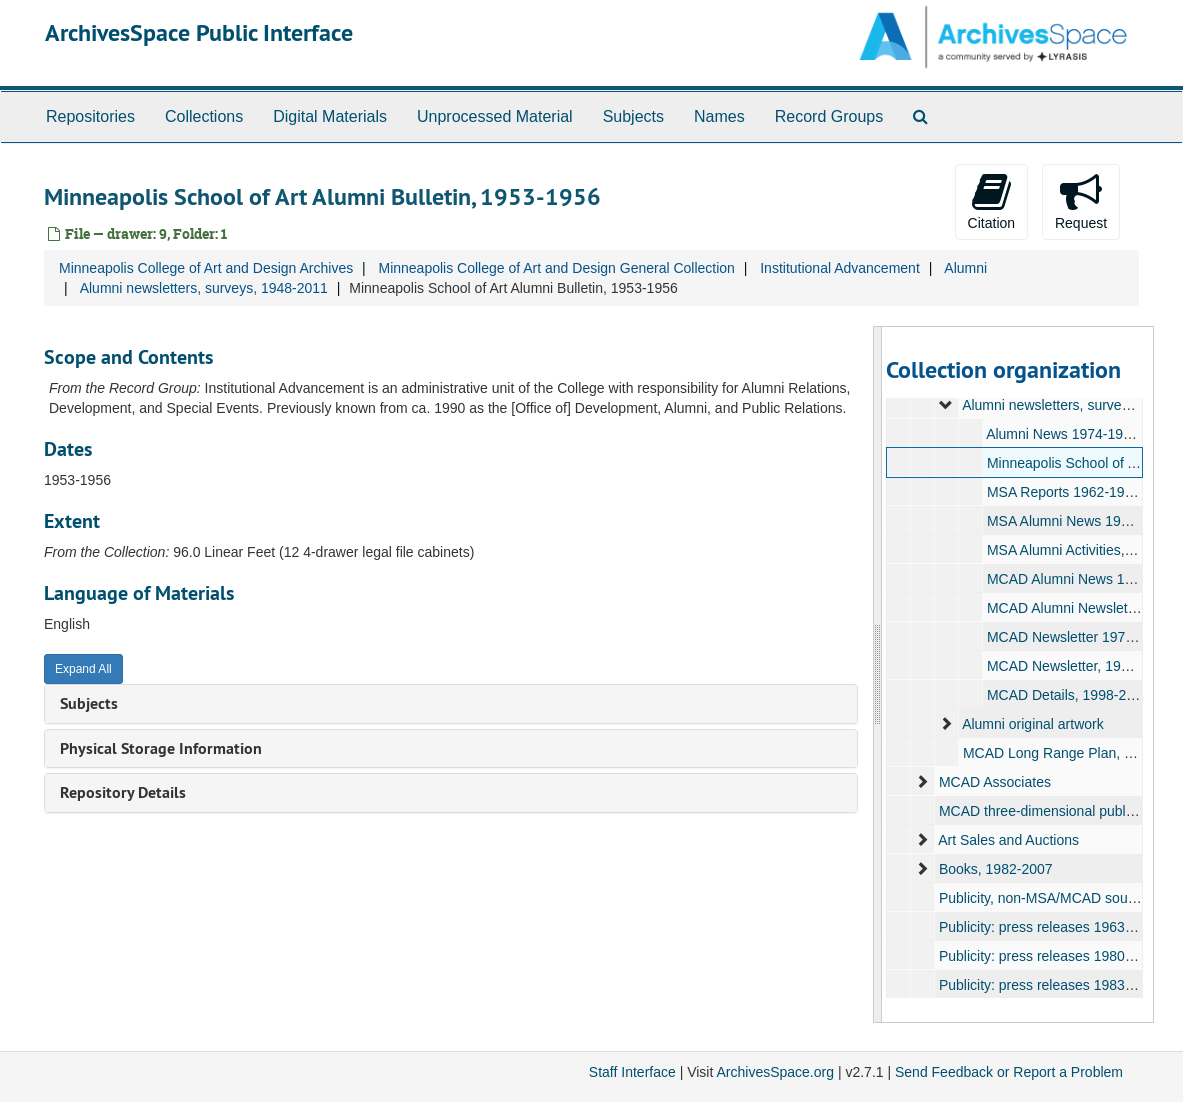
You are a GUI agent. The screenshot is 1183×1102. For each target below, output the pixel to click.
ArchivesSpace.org (775, 1072)
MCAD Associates (995, 782)
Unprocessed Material (495, 116)
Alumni (965, 268)
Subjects (633, 116)
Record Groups (829, 116)
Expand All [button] (83, 669)
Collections (204, 116)
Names (719, 116)
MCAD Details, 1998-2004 (1068, 695)
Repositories (90, 116)
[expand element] (946, 405)
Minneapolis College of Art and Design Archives (206, 268)
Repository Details (123, 792)
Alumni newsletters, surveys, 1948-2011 (204, 288)
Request (1081, 201)
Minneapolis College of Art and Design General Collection (556, 268)
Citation (991, 201)
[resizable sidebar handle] (878, 674)
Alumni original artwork (1033, 724)
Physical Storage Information (161, 748)
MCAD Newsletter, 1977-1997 (1079, 666)
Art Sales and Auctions (1008, 840)
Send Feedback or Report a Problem (1009, 1072)
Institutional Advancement (840, 268)
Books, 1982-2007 (996, 869)
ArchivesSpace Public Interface (199, 32)
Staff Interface (632, 1072)
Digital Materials (330, 116)
